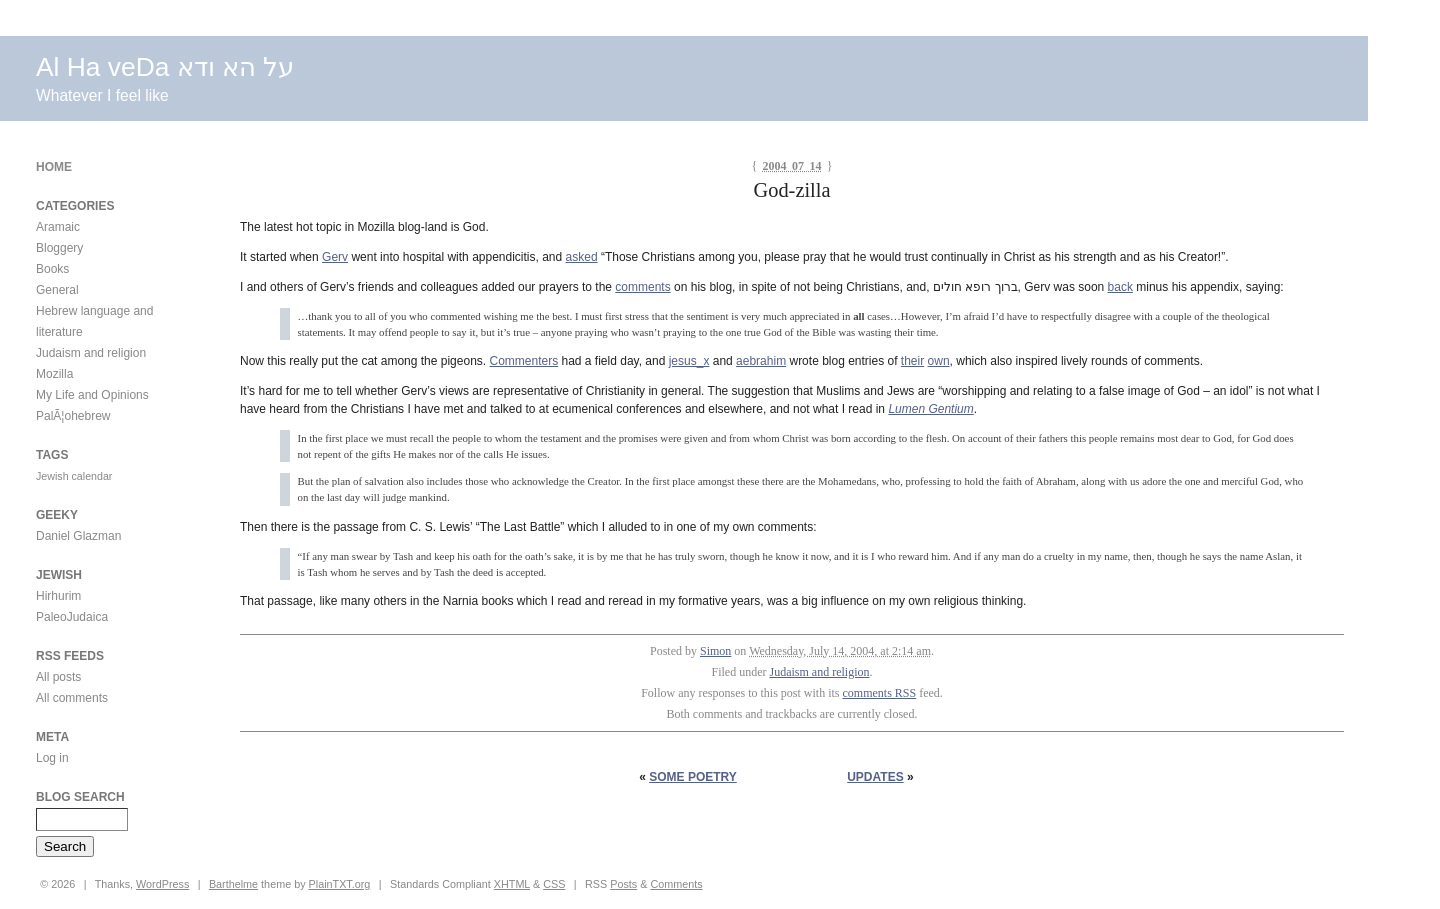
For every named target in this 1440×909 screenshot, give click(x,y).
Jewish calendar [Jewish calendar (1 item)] (74, 476)
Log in (52, 758)
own (939, 361)
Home (54, 167)
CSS (554, 884)
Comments (676, 884)
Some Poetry (693, 777)
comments (642, 287)
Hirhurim (58, 596)
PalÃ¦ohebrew (73, 416)
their (912, 361)
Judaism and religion (820, 672)
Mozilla (54, 374)
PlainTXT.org (340, 884)
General (57, 290)
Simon (715, 651)
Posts (623, 884)
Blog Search (80, 797)
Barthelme (233, 884)
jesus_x (689, 361)
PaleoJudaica (72, 617)
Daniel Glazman (78, 536)
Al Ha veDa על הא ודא (165, 67)
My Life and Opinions (92, 395)
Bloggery (59, 248)
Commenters (523, 361)
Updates (875, 777)
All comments (72, 698)
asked (582, 257)
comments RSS (880, 693)
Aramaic (58, 227)
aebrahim (761, 361)
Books (52, 269)
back (1120, 287)
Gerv (335, 257)
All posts (58, 677)
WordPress (162, 884)
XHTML (512, 884)
